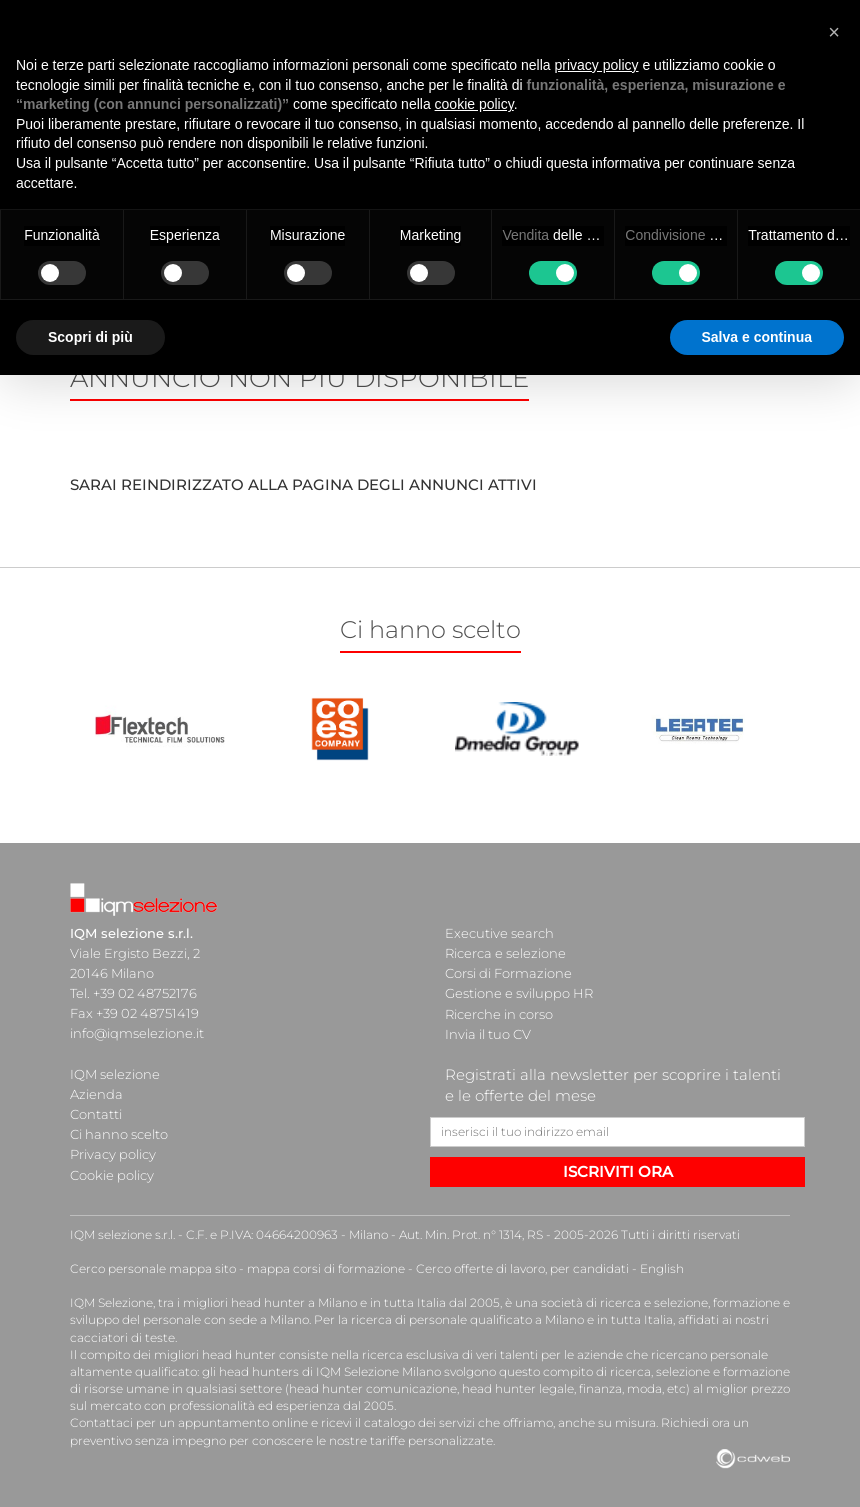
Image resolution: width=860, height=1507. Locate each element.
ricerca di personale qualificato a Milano (467, 1318)
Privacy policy (113, 1153)
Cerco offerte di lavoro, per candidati (522, 1266)
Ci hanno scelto (119, 1133)
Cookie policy (112, 1173)
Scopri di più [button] (90, 337)
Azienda (96, 1093)
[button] (834, 32)
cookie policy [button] (474, 104)
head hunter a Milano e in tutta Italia (338, 1301)
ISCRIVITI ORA (618, 1170)
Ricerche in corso (499, 1013)
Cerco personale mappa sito (153, 1266)
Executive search (499, 933)
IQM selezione (115, 1073)
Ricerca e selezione (505, 953)
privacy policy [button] (597, 65)
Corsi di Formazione (508, 973)
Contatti (96, 1113)
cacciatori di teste (122, 1335)
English (662, 1266)
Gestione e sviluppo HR (519, 993)
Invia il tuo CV (488, 1033)
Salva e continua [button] (757, 337)
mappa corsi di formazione (326, 1266)
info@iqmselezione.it (137, 1033)
